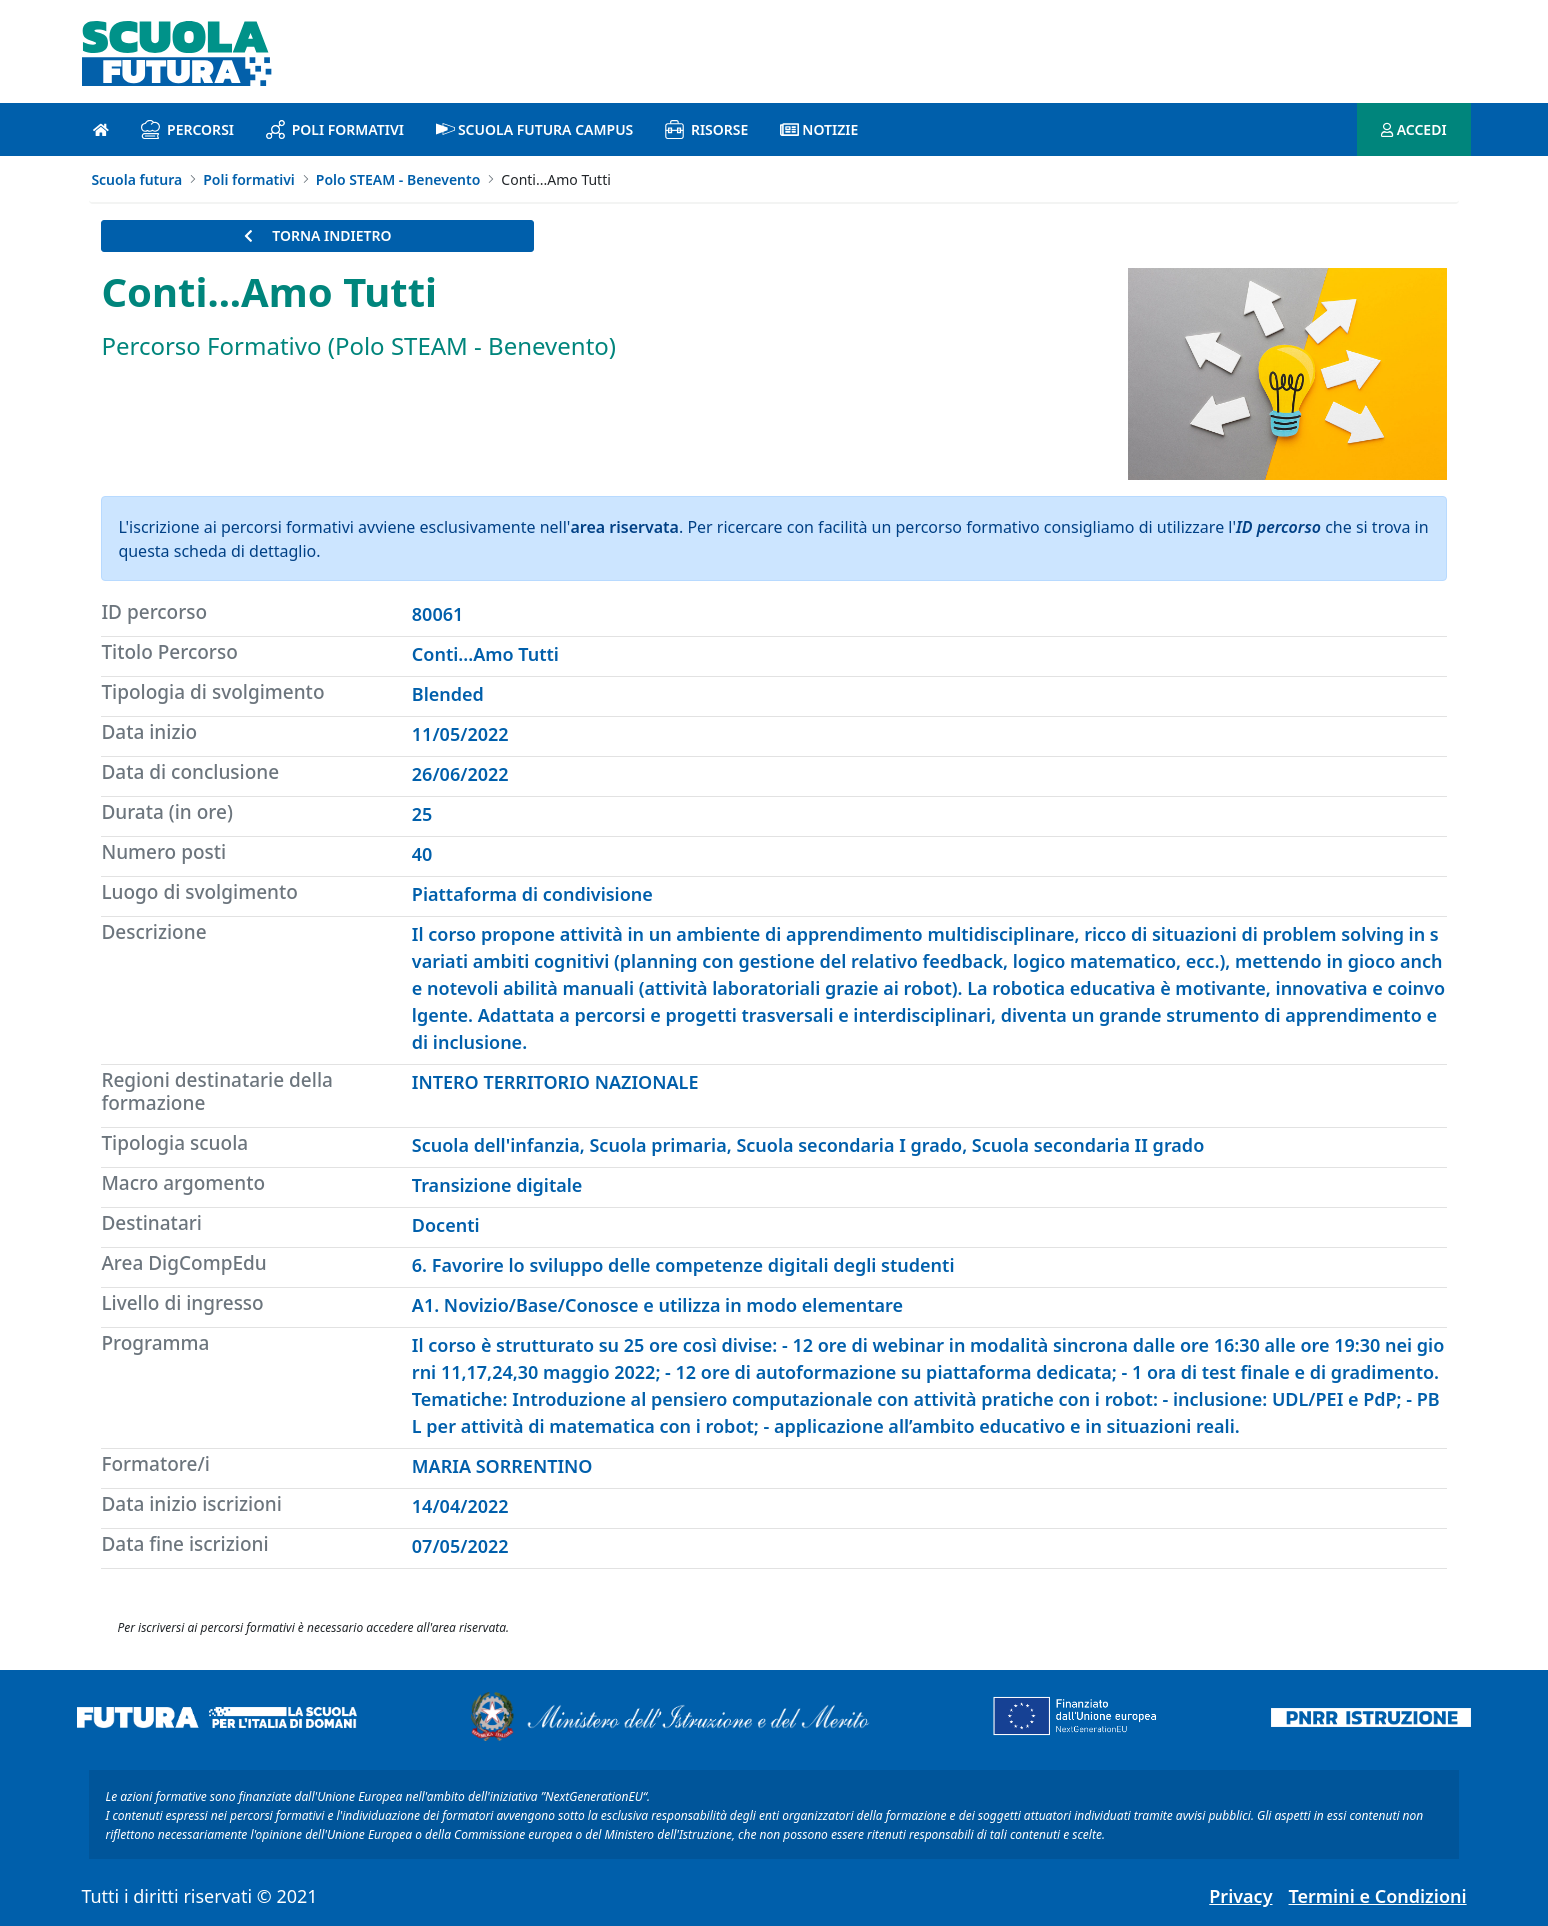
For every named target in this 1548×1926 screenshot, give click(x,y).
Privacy (1240, 1896)
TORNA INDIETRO (318, 235)
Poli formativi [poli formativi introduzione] (335, 129)
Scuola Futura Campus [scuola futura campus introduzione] (534, 129)
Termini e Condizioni (1378, 1896)
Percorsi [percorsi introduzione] (187, 129)
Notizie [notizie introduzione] (819, 129)
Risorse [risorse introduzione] (706, 129)
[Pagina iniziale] (101, 129)
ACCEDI (1414, 129)
